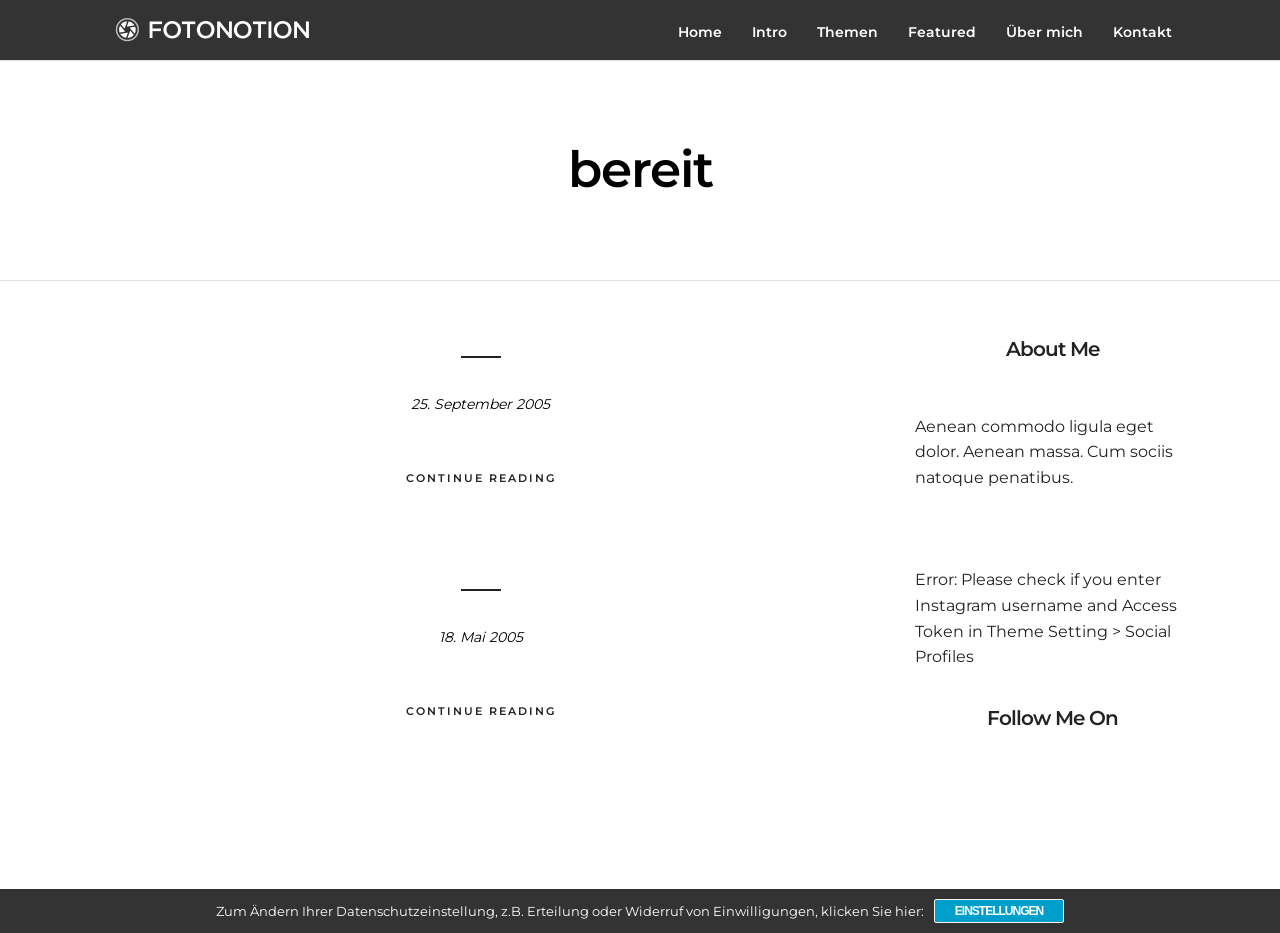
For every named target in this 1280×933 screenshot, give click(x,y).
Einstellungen (999, 911)
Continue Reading (481, 478)
